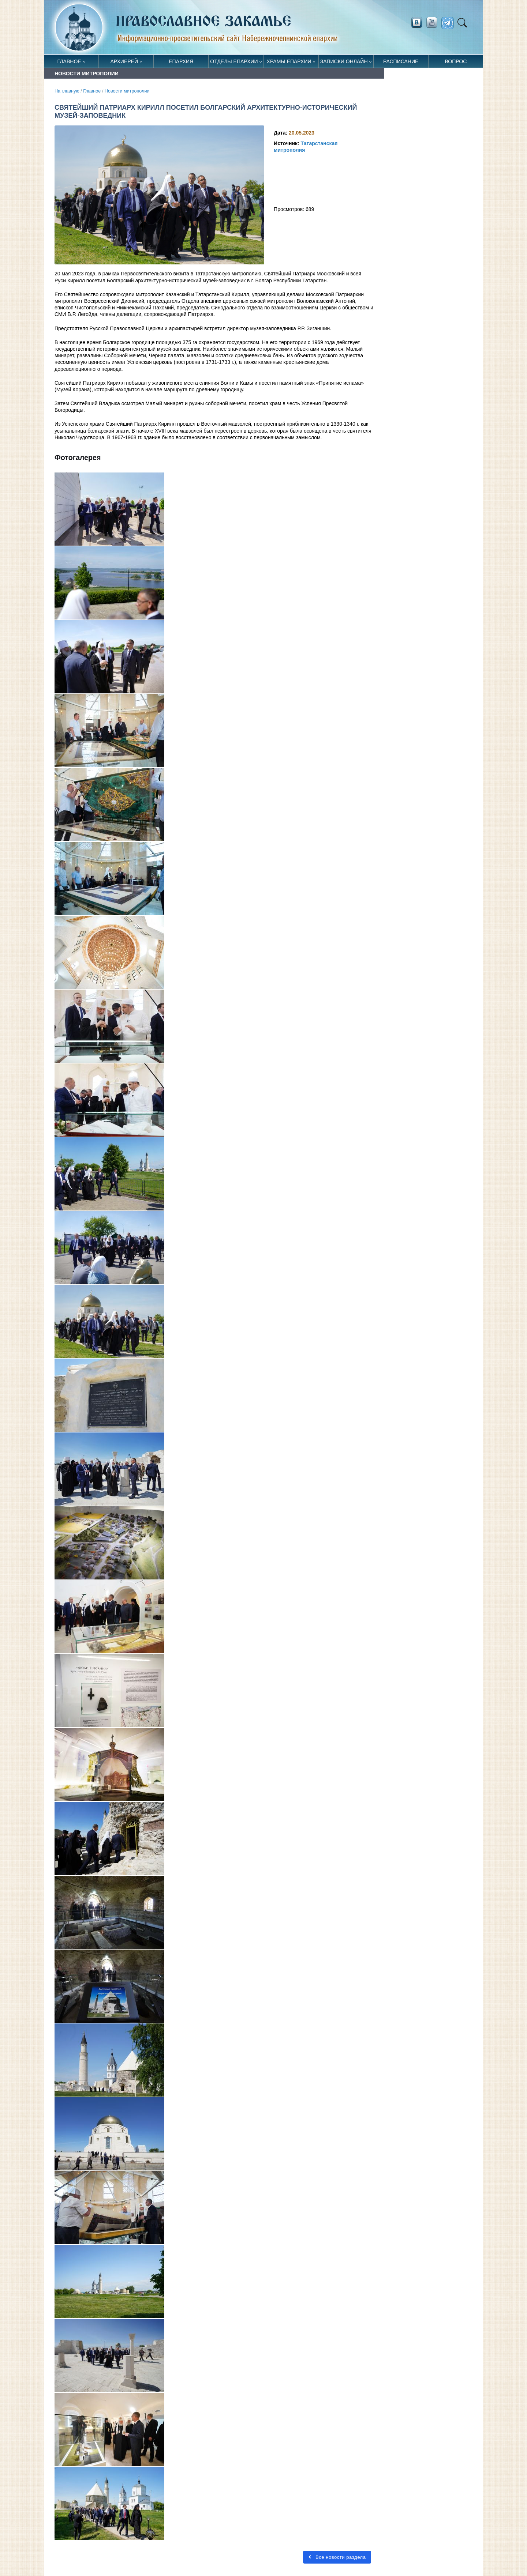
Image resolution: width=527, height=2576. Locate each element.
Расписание (400, 61)
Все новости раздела (337, 2557)
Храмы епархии (289, 61)
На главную (67, 91)
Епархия (181, 61)
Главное (69, 61)
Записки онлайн (344, 61)
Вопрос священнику (456, 63)
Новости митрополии (127, 91)
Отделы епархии (234, 61)
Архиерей (124, 61)
